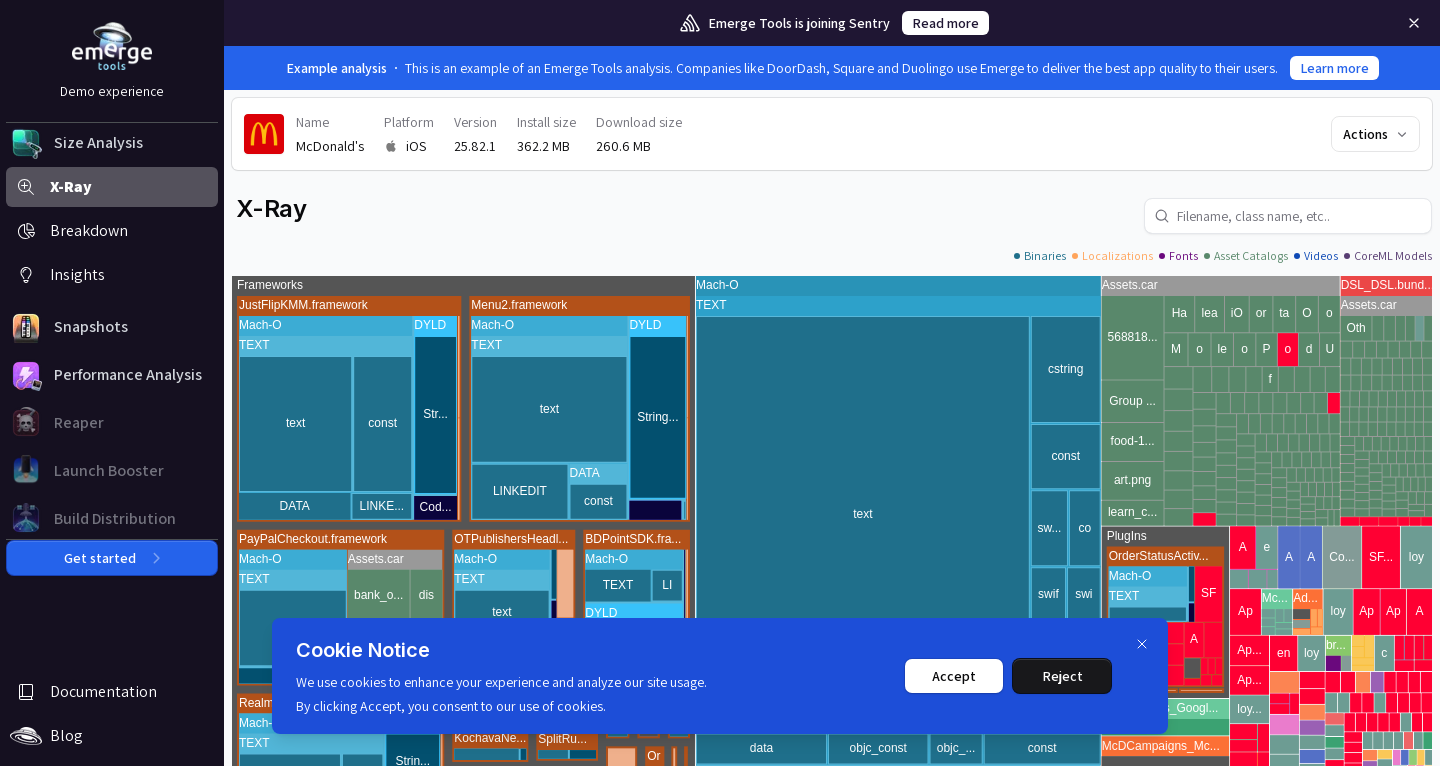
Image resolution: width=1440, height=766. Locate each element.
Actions (1376, 134)
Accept (954, 676)
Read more (945, 23)
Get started (112, 558)
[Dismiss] (1142, 644)
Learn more (1334, 68)
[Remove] (1414, 23)
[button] (112, 143)
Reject (1062, 676)
